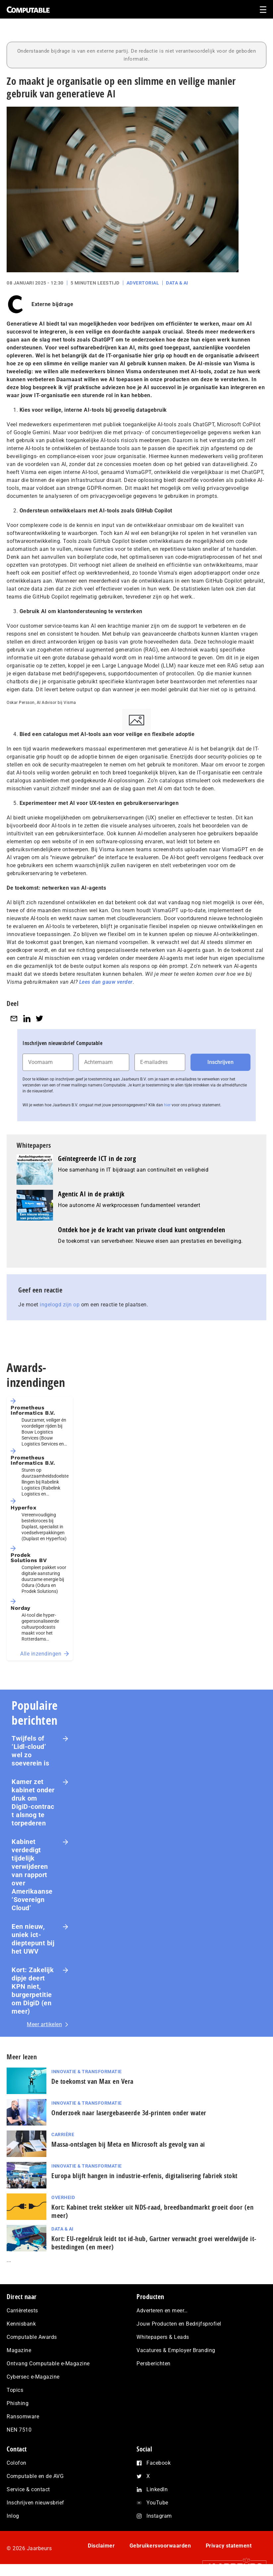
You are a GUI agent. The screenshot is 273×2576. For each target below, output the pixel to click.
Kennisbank (21, 2324)
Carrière (62, 2134)
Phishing (17, 2403)
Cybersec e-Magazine (33, 2377)
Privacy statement (229, 2546)
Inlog (13, 2516)
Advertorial (143, 283)
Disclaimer (101, 2546)
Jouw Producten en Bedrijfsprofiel (178, 2324)
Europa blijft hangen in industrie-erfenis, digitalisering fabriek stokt (144, 2175)
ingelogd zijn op (60, 1304)
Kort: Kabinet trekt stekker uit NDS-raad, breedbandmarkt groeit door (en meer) (152, 2211)
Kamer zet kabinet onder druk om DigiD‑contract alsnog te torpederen (33, 1802)
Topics (15, 2390)
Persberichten (153, 2363)
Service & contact (28, 2489)
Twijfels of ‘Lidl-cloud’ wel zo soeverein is (30, 1750)
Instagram (159, 2516)
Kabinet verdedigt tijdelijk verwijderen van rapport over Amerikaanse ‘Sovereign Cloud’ (32, 1875)
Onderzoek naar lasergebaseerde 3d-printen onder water (128, 2112)
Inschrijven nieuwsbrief (35, 2502)
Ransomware (23, 2416)
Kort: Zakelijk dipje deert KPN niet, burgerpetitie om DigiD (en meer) (33, 1990)
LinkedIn (157, 2489)
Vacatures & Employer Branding (175, 2350)
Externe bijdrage (52, 304)
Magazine (19, 2350)
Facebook (158, 2463)
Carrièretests (22, 2310)
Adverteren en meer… (162, 2310)
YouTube (157, 2502)
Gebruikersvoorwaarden (160, 2546)
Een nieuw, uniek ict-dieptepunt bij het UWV (33, 1938)
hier (167, 1105)
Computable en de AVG (35, 2476)
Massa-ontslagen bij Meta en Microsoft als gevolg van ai (128, 2144)
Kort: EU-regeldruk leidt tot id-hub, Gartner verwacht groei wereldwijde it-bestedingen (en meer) (153, 2242)
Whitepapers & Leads (162, 2337)
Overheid (63, 2197)
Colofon (17, 2463)
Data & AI (177, 283)
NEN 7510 (19, 2430)
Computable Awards (32, 2337)
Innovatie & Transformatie (86, 2071)
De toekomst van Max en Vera (92, 2081)
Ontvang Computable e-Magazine (48, 2363)
